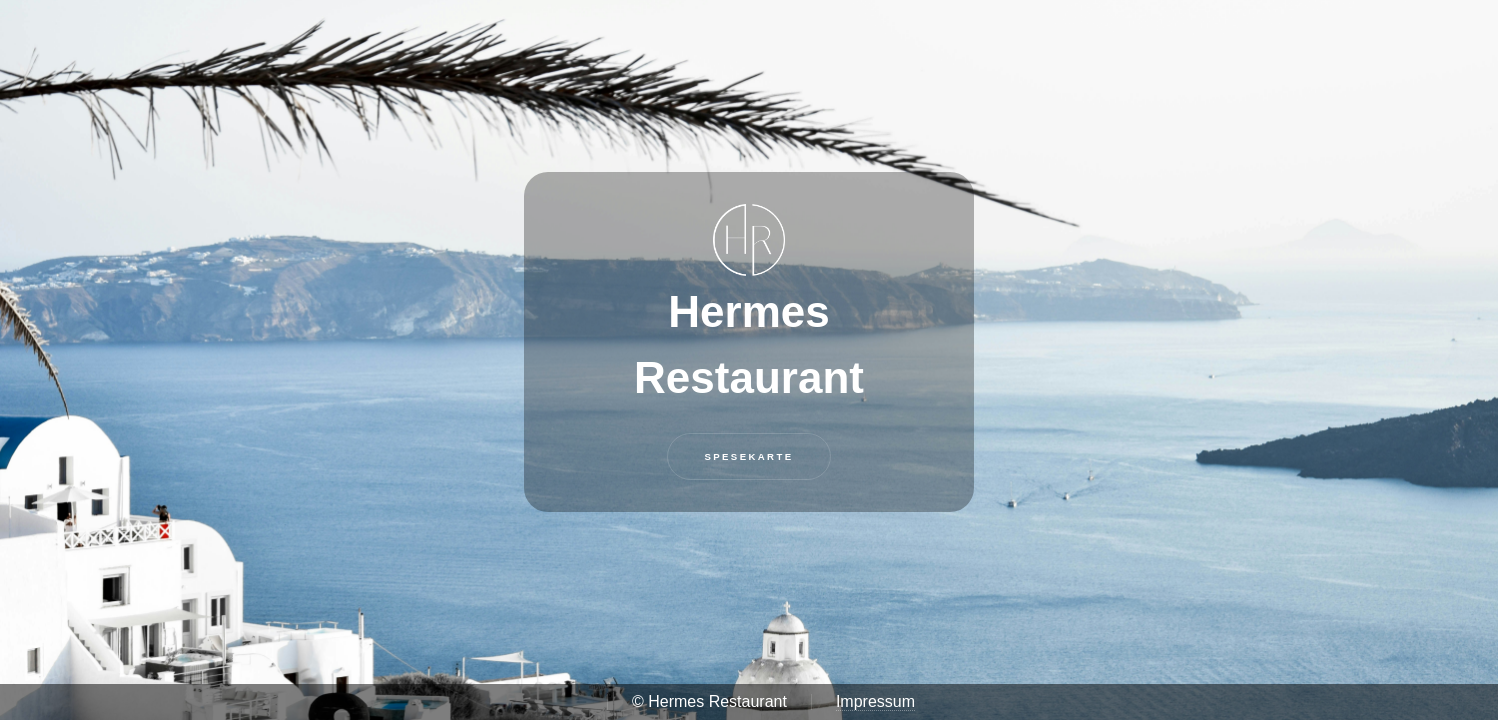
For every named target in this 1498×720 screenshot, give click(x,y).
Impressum (875, 701)
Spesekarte (748, 456)
